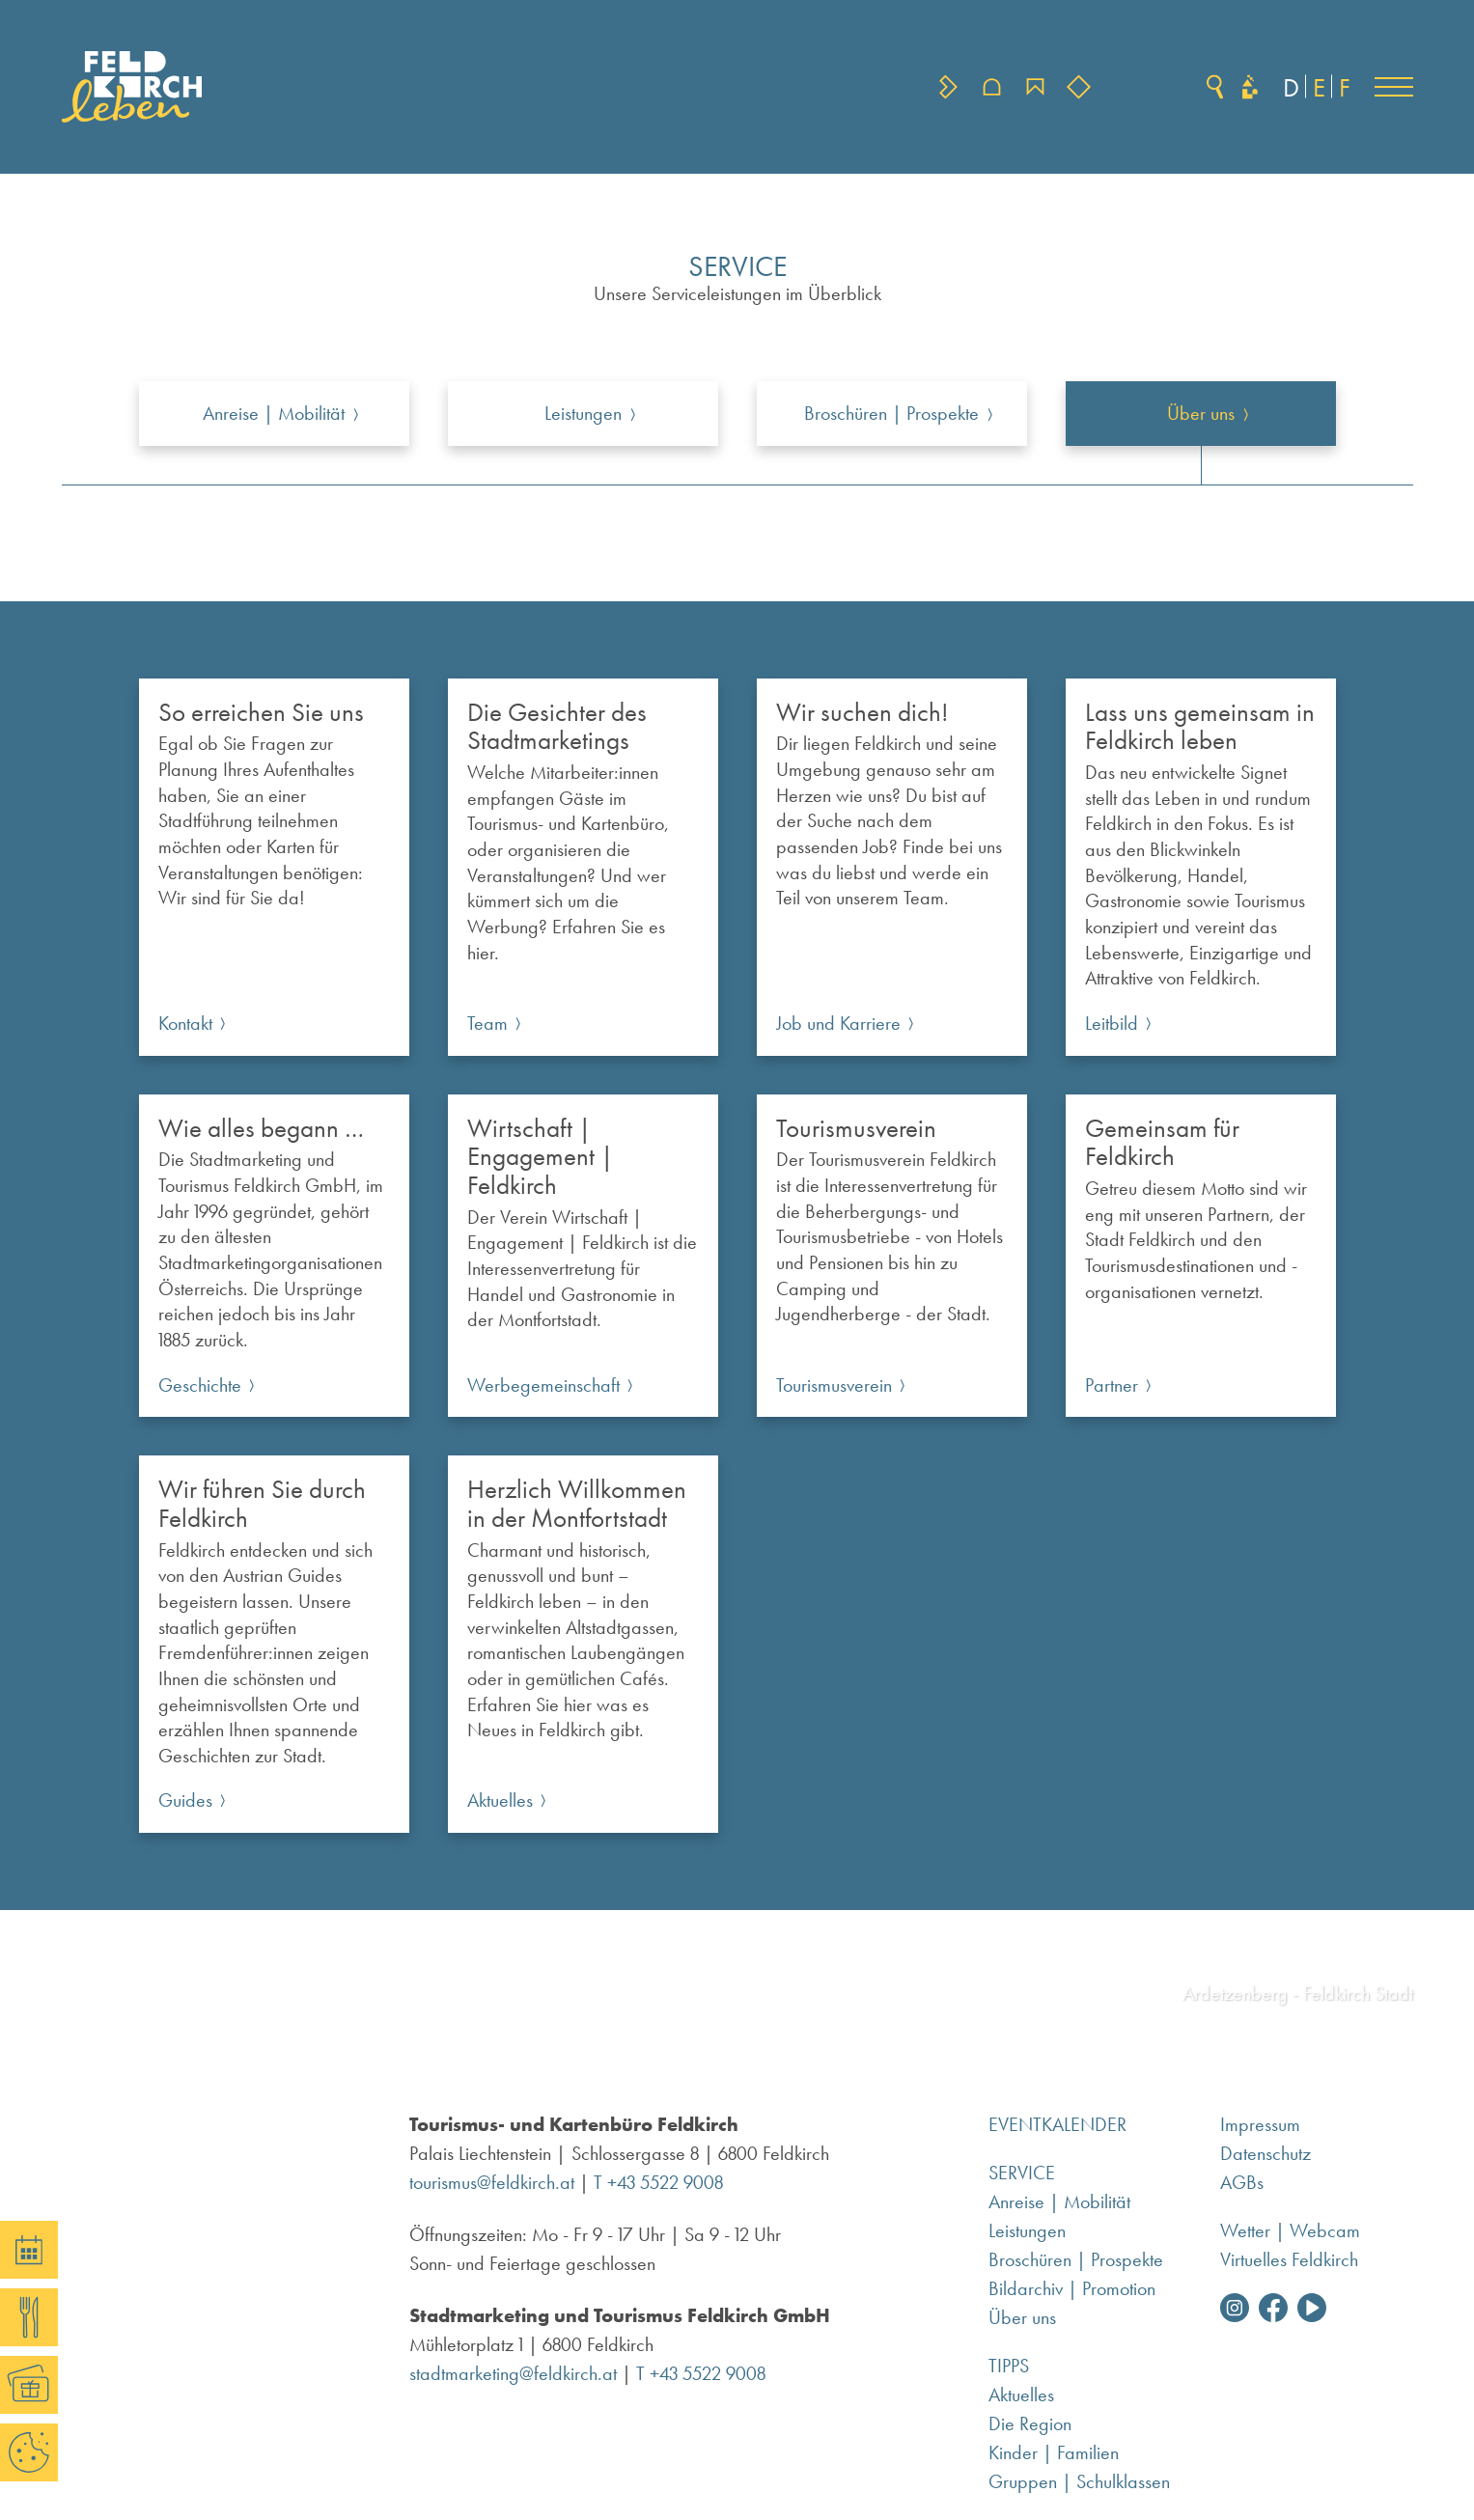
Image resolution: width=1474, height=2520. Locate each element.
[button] (1394, 87)
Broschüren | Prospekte (1075, 2259)
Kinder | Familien (1053, 2452)
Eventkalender (1057, 2124)
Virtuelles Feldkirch (1289, 2259)
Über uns (1022, 2317)
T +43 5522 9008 (658, 2182)
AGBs (1242, 2182)
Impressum (1260, 2124)
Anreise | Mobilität (1059, 2201)
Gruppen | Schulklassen (1079, 2481)
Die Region (1029, 2423)
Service (1021, 2172)
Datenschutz (1265, 2153)
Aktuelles (1021, 2394)
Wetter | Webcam (1290, 2230)
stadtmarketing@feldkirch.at (513, 2373)
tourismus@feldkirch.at (491, 2182)
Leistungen (1027, 2230)
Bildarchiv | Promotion (1071, 2288)
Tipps (1008, 2365)
